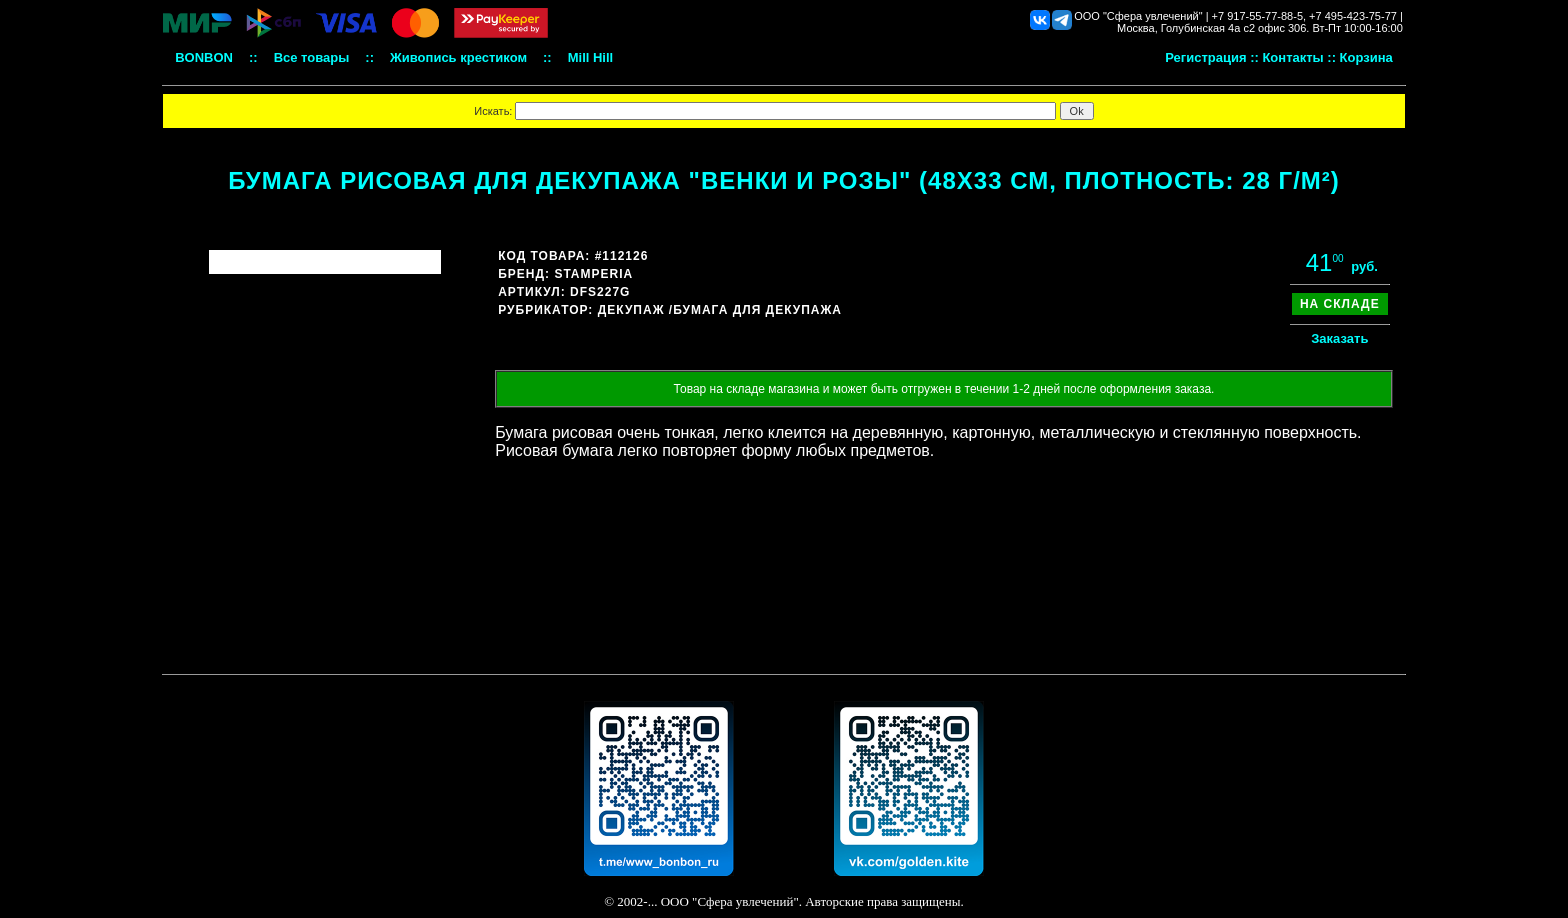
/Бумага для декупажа (755, 310)
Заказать (1339, 338)
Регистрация (1205, 57)
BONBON (204, 57)
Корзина (1366, 57)
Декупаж (631, 310)
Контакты (1292, 57)
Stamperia (593, 274)
